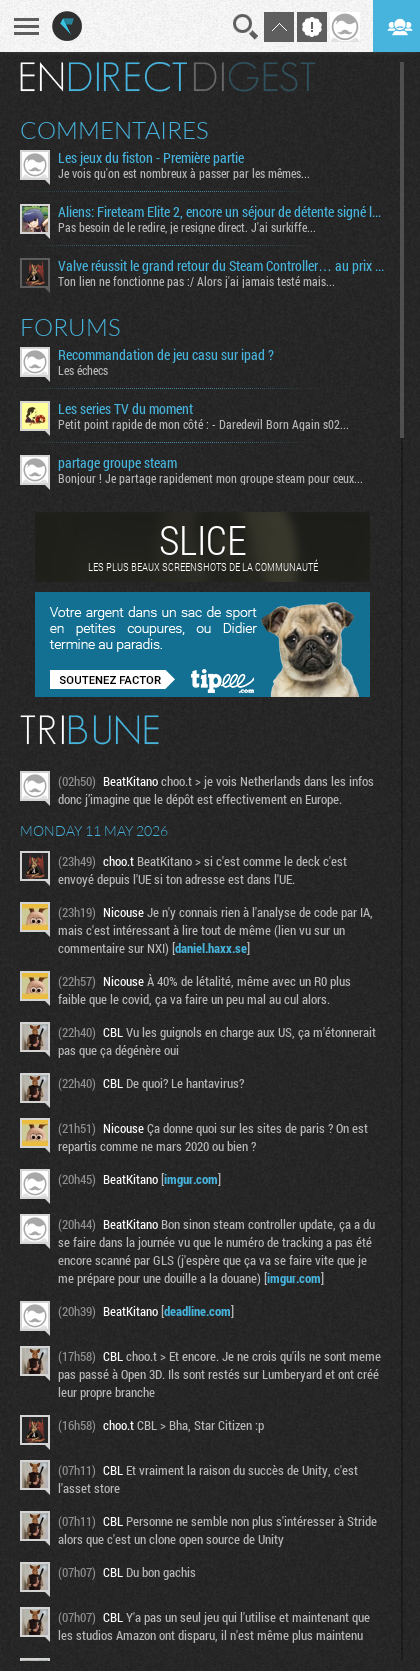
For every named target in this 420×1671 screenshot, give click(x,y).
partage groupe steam (117, 463)
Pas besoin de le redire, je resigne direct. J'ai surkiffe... (187, 227)
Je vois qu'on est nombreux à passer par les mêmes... (184, 173)
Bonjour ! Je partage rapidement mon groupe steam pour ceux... (210, 478)
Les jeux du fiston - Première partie (151, 158)
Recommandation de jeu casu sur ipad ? (166, 355)
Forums (70, 327)
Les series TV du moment (125, 409)
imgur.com (191, 1179)
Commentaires (114, 130)
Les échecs (83, 370)
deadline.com (197, 1311)
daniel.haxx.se (211, 948)
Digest (254, 77)
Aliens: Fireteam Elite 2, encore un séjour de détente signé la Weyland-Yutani (221, 212)
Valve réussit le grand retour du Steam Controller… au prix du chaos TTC (221, 266)
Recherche (246, 27)
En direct (103, 77)
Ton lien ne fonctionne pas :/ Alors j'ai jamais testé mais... (196, 281)
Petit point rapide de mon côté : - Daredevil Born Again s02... (203, 424)
